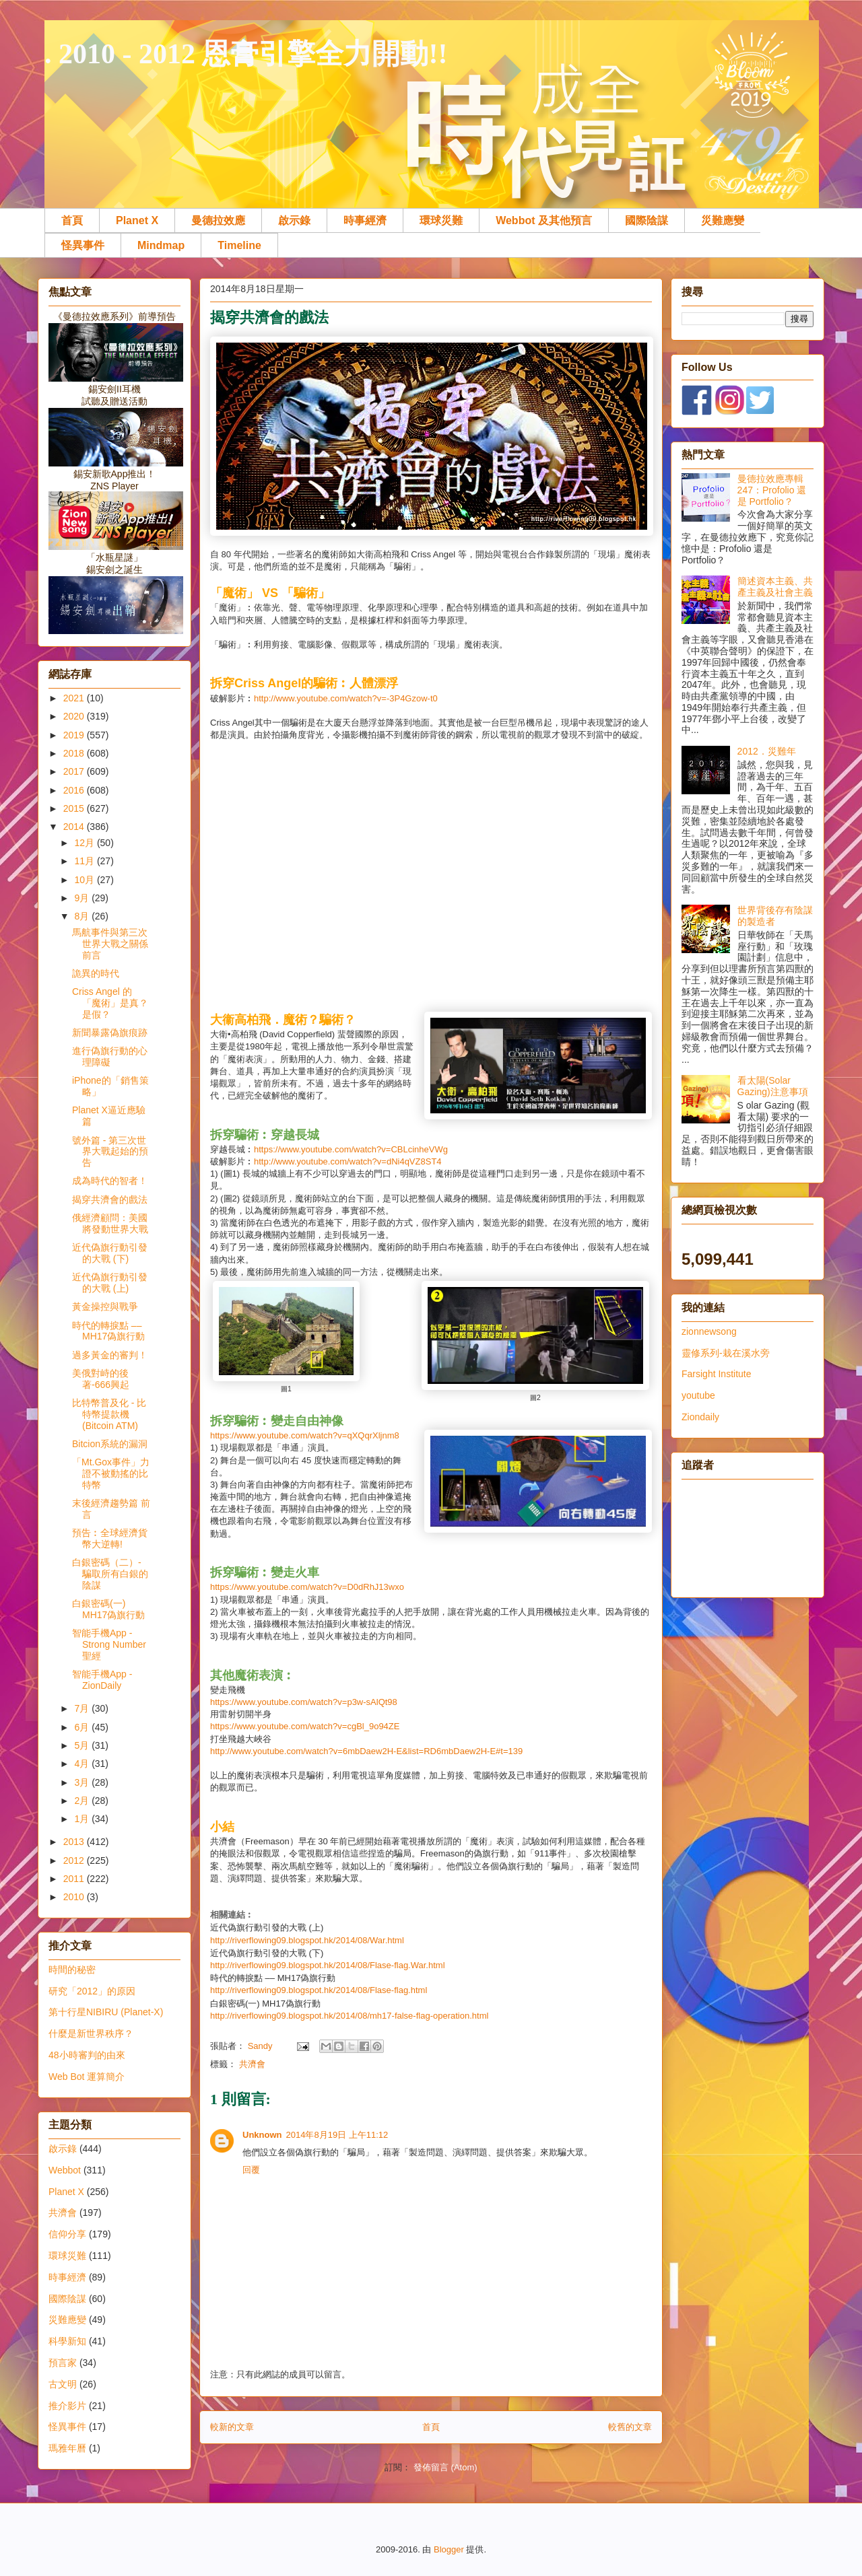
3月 (83, 1782)
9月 (83, 898)
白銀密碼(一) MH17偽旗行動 (108, 1609)
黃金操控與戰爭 (105, 1306)
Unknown (262, 2135)
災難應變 (722, 220)
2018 (75, 753)
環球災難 (441, 220)
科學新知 (67, 2341)
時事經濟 (365, 220)
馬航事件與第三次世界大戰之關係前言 (110, 944)
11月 (85, 861)
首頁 (72, 220)
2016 (75, 790)
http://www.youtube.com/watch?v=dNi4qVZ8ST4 (348, 1161)
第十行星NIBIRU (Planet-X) (105, 2012)
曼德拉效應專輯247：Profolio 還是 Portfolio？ (772, 490)
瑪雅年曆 (67, 2448)
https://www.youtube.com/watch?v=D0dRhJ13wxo (307, 1587)
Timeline (239, 245)
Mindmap (161, 245)
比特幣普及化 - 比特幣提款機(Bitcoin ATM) (109, 1414)
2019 (75, 735)
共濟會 (252, 2064)
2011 (75, 1878)
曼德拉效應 (218, 220)
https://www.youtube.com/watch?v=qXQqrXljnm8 (304, 1435)
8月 (83, 916)
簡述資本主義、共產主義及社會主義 (775, 587)
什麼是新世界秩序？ (90, 2033)
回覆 (251, 2170)
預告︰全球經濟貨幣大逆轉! (109, 1538)
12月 (85, 842)
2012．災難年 (766, 751)
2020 (75, 716)
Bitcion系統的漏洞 (109, 1443)
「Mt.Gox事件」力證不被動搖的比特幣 (111, 1473)
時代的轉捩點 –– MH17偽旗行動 (108, 1331)
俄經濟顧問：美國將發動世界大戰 (110, 1223)
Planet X (137, 220)
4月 (83, 1763)
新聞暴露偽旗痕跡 (109, 1032)
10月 (85, 879)
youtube (698, 1395)
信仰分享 (67, 2234)
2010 (75, 1896)
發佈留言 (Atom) (445, 2467)
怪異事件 (82, 245)
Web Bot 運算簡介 (86, 2076)
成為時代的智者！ (109, 1180)
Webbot (64, 2170)
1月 (83, 1818)
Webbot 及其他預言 (544, 220)
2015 (75, 808)
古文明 (62, 2384)
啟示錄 (294, 220)
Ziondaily (700, 1417)
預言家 (62, 2362)
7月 (83, 1708)
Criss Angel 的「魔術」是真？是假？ (110, 1003)
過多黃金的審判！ (109, 1355)
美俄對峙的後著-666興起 (100, 1379)
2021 (75, 698)
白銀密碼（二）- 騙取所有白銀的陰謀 (110, 1574)
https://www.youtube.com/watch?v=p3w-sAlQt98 (303, 1702)
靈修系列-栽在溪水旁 (726, 1353)
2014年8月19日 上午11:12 (337, 2135)
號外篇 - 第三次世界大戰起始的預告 (110, 1152)
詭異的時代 (95, 973)
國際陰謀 (646, 220)
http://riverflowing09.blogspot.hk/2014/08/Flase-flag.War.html (327, 1965)
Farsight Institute (717, 1373)
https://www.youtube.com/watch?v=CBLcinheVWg (351, 1149)
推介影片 (67, 2405)
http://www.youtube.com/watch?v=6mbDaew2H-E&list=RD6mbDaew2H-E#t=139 (366, 1751)
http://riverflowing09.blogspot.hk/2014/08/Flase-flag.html (318, 1990)
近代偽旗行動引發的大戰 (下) (109, 1253)
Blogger (449, 2549)
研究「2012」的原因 (91, 1991)
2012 (75, 1860)
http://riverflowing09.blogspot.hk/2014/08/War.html (307, 1940)
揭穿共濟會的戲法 (109, 1199)
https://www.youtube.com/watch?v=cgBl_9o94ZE (304, 1726)
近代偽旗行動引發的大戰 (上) (109, 1283)
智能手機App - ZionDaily (102, 1680)
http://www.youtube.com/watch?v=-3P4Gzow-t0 (346, 698)
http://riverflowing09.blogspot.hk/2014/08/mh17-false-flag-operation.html (349, 2016)
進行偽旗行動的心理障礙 (109, 1056)
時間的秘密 (72, 1969)
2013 (75, 1841)
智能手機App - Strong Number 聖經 (109, 1644)
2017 (75, 771)
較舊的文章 (630, 2427)
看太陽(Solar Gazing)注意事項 (772, 1086)
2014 (75, 826)
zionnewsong (709, 1331)
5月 (83, 1745)
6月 (83, 1727)
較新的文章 (232, 2427)
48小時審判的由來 (86, 2055)
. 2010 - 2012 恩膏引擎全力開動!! (245, 53)
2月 (83, 1800)
